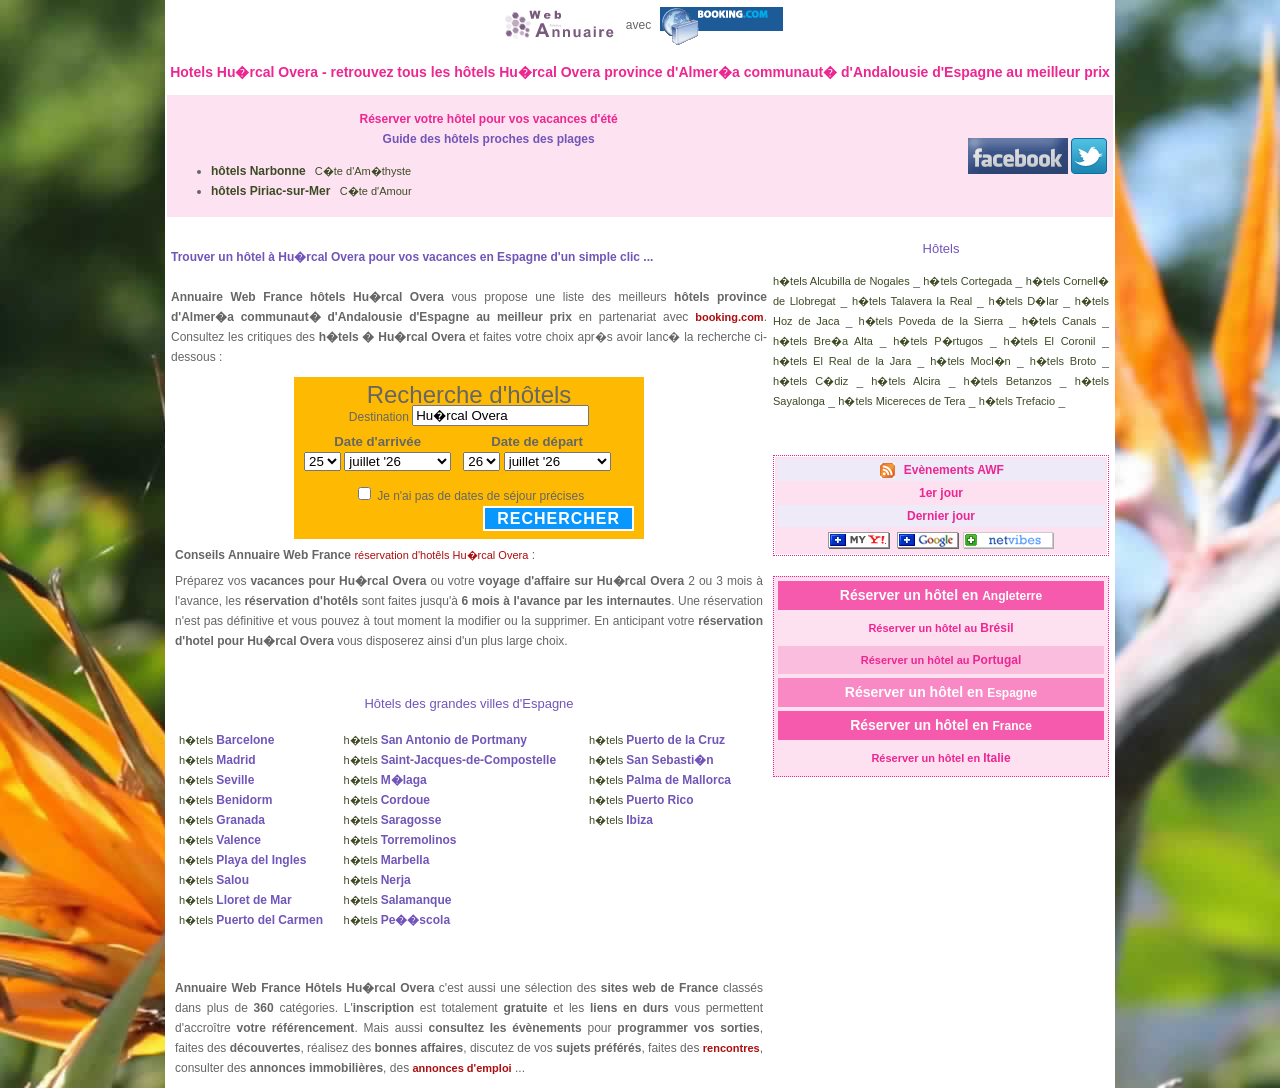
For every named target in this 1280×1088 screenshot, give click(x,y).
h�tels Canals (1059, 321)
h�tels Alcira (905, 381)
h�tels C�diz (810, 381)
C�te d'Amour (311, 191)
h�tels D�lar (1024, 301)
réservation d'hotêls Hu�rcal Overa (441, 555)
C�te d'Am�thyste (311, 171)
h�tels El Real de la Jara (842, 361)
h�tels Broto (1063, 361)
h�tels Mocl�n (970, 361)
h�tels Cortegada (967, 281)
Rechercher (558, 518)
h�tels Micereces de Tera (901, 401)
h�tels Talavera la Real (912, 301)
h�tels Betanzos (1008, 381)
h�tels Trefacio (1017, 401)
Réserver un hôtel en (941, 595)
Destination (379, 416)
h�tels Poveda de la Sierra (930, 321)
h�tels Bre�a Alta (823, 341)
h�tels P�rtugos (938, 341)
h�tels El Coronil (1049, 341)
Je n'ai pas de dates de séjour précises (480, 496)
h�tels (226, 740)
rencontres (731, 1048)
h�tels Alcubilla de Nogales (841, 281)
